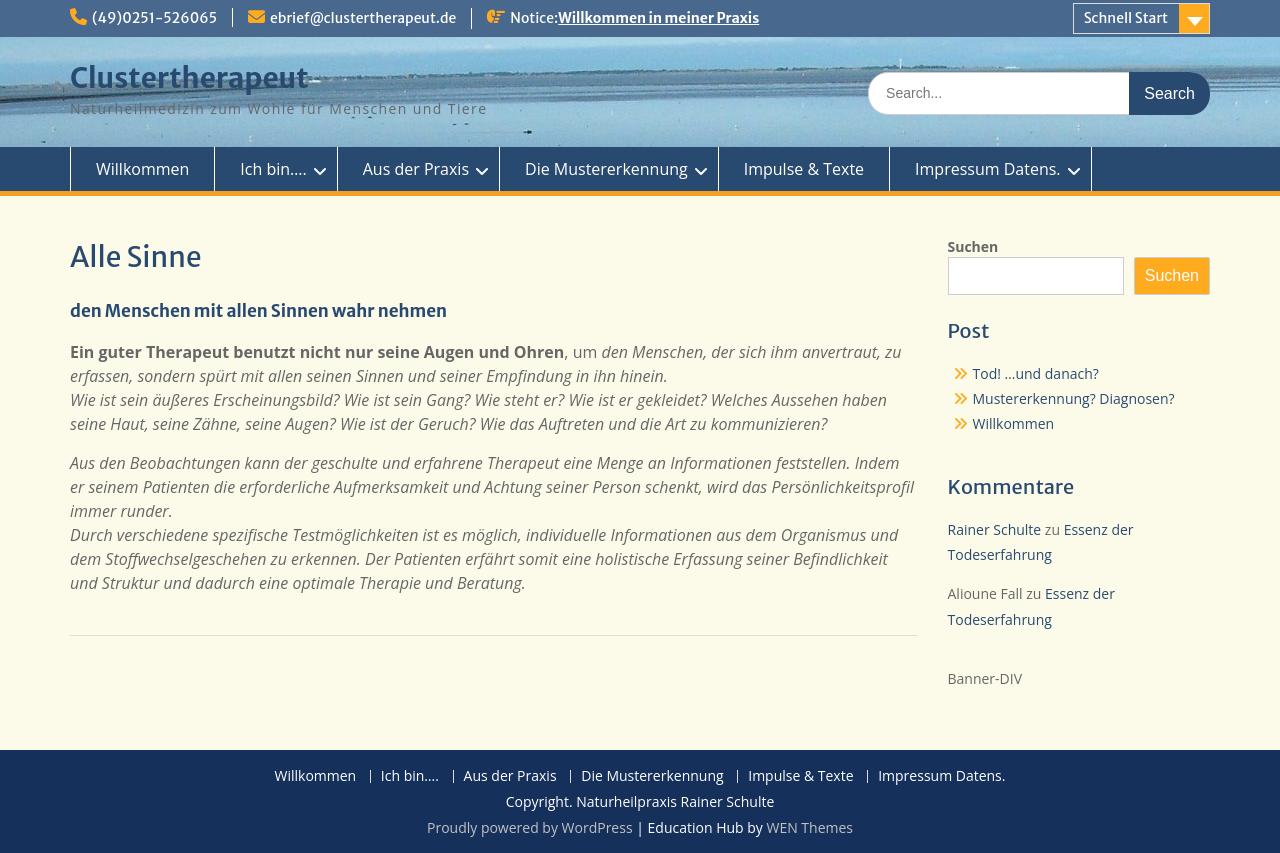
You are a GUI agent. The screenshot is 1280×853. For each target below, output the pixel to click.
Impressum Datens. (987, 169)
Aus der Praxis (416, 169)
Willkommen (142, 169)
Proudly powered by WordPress (530, 827)
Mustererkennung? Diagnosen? (1074, 398)
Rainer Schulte (995, 529)
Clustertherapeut (189, 78)
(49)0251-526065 (154, 18)
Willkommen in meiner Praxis (658, 18)
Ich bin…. (273, 169)
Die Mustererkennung (606, 169)
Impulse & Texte (804, 169)
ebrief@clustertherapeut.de (363, 18)
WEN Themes (809, 827)
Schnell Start (1126, 18)
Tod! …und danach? (1036, 373)
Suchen (973, 246)
